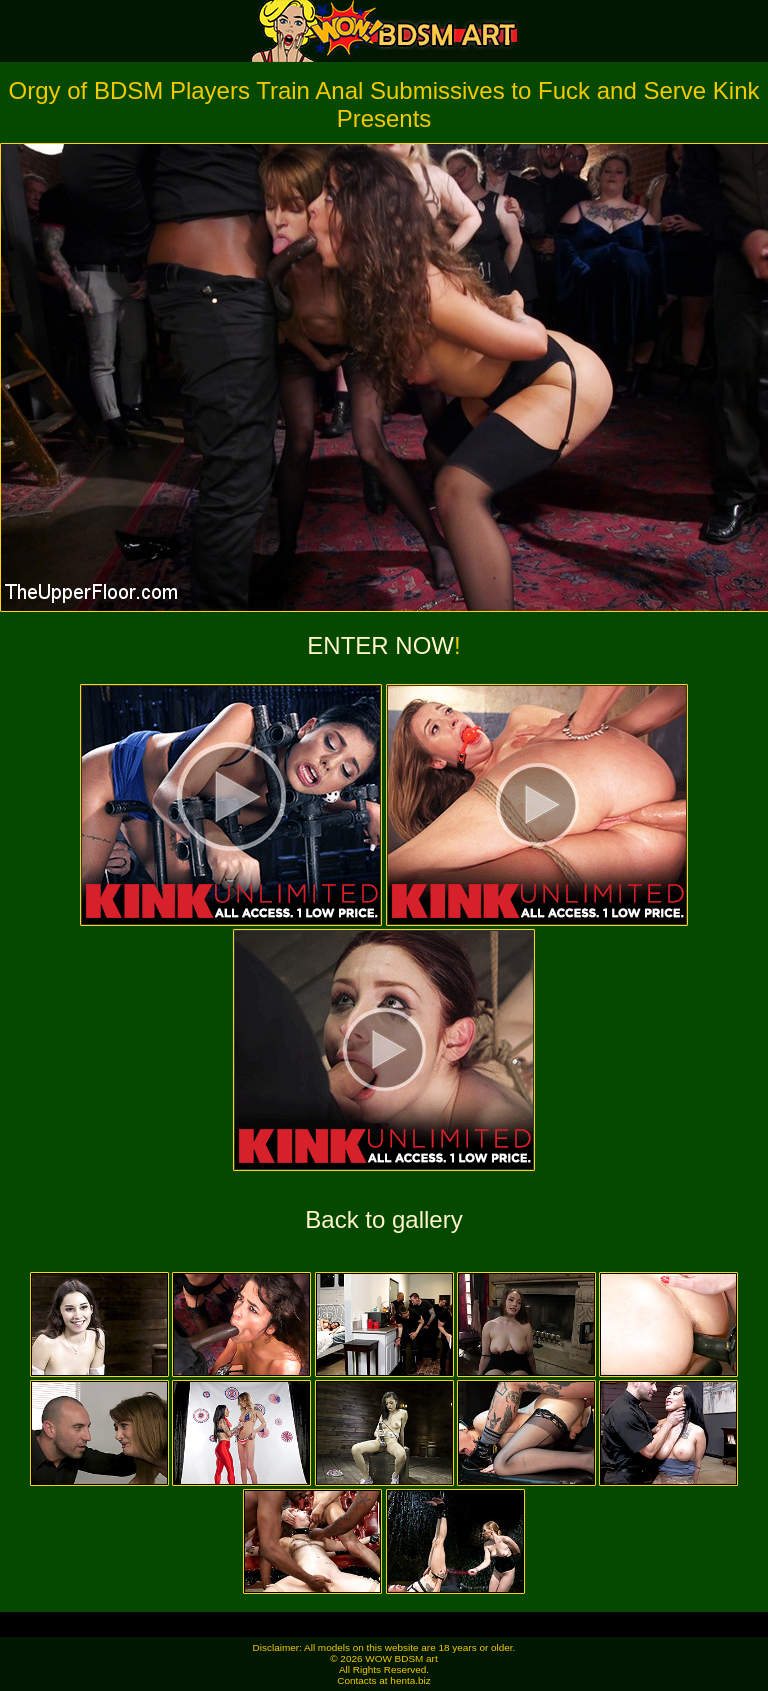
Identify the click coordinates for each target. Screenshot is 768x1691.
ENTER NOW (380, 645)
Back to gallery (383, 1219)
